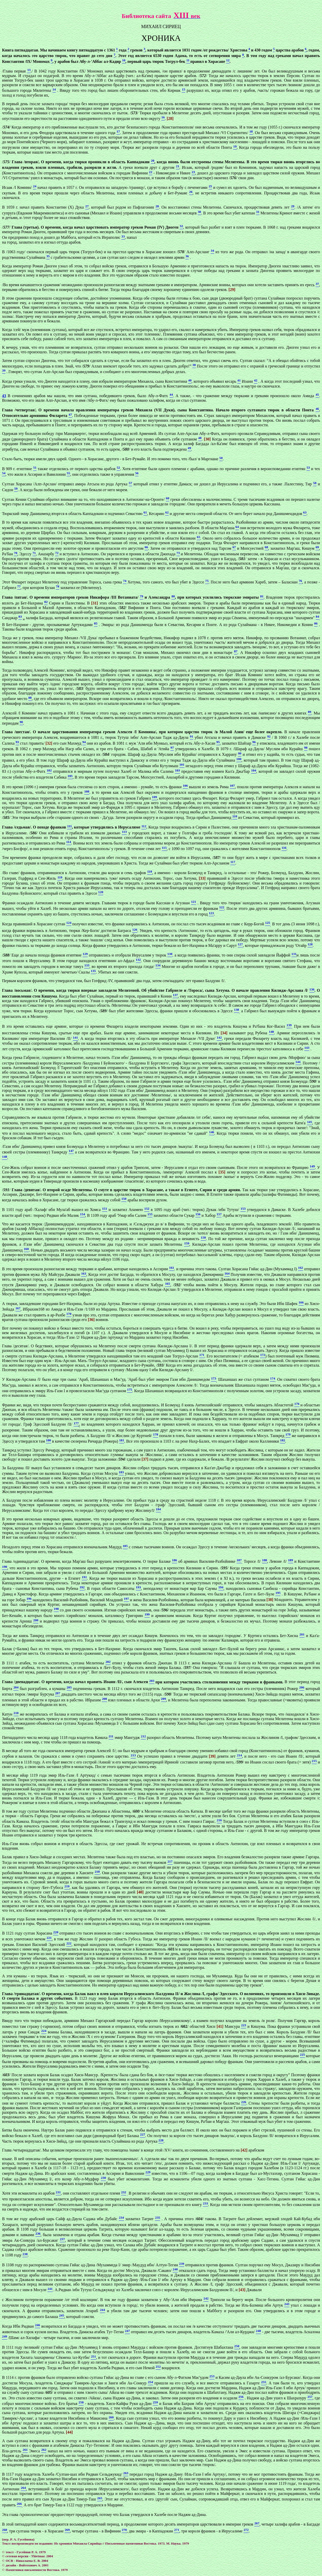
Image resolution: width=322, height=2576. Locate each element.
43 (4, 396)
